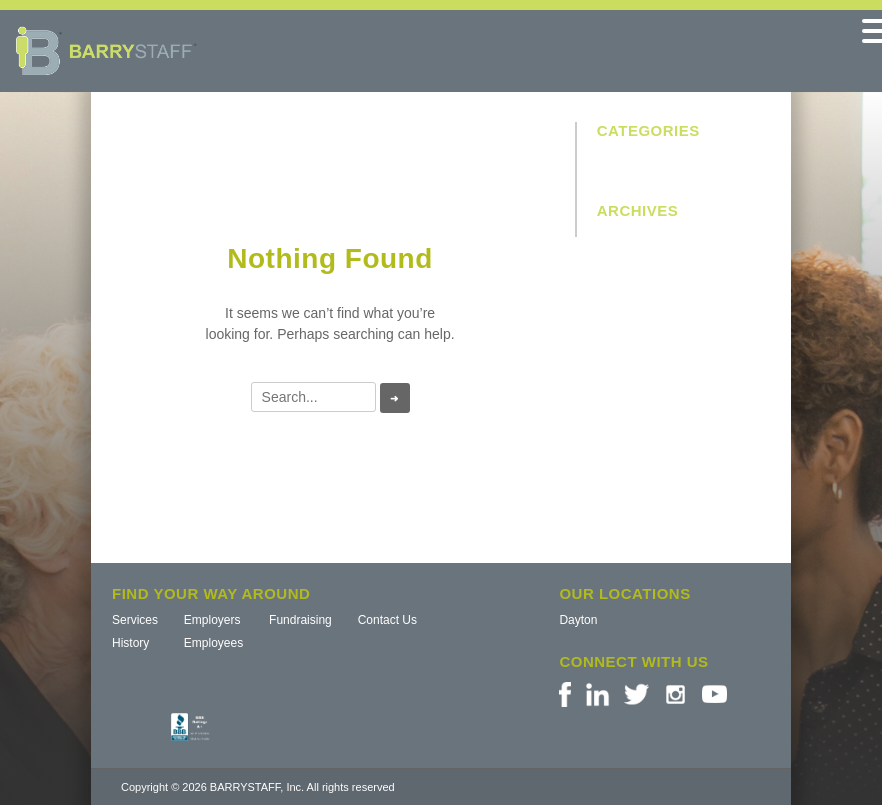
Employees (213, 643)
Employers (212, 620)
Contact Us (387, 620)
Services (135, 620)
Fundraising (300, 620)
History (130, 643)
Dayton (578, 620)
